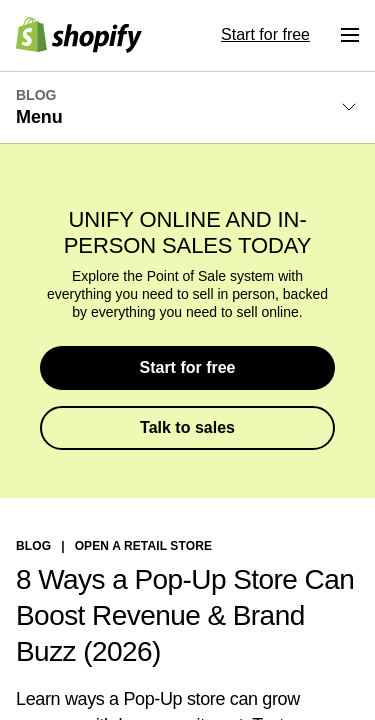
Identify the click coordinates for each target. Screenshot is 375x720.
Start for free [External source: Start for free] (265, 34)
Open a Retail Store (143, 546)
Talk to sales (187, 427)
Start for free (187, 367)
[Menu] (350, 35)
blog (33, 546)
